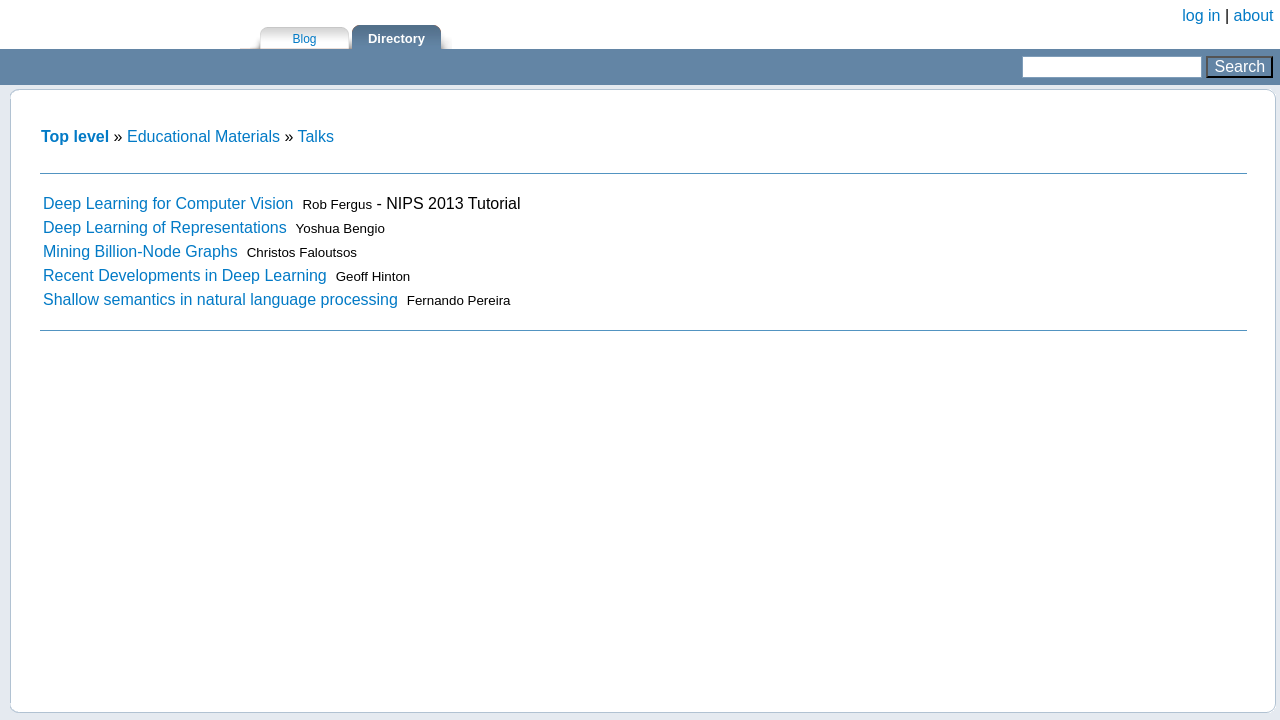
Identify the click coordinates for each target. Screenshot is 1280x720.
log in (1201, 15)
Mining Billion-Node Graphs (140, 251)
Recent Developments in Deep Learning (185, 275)
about (1254, 15)
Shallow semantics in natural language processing (220, 299)
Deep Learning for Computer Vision (168, 203)
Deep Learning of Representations (165, 227)
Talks (315, 136)
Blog (304, 39)
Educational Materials (203, 136)
